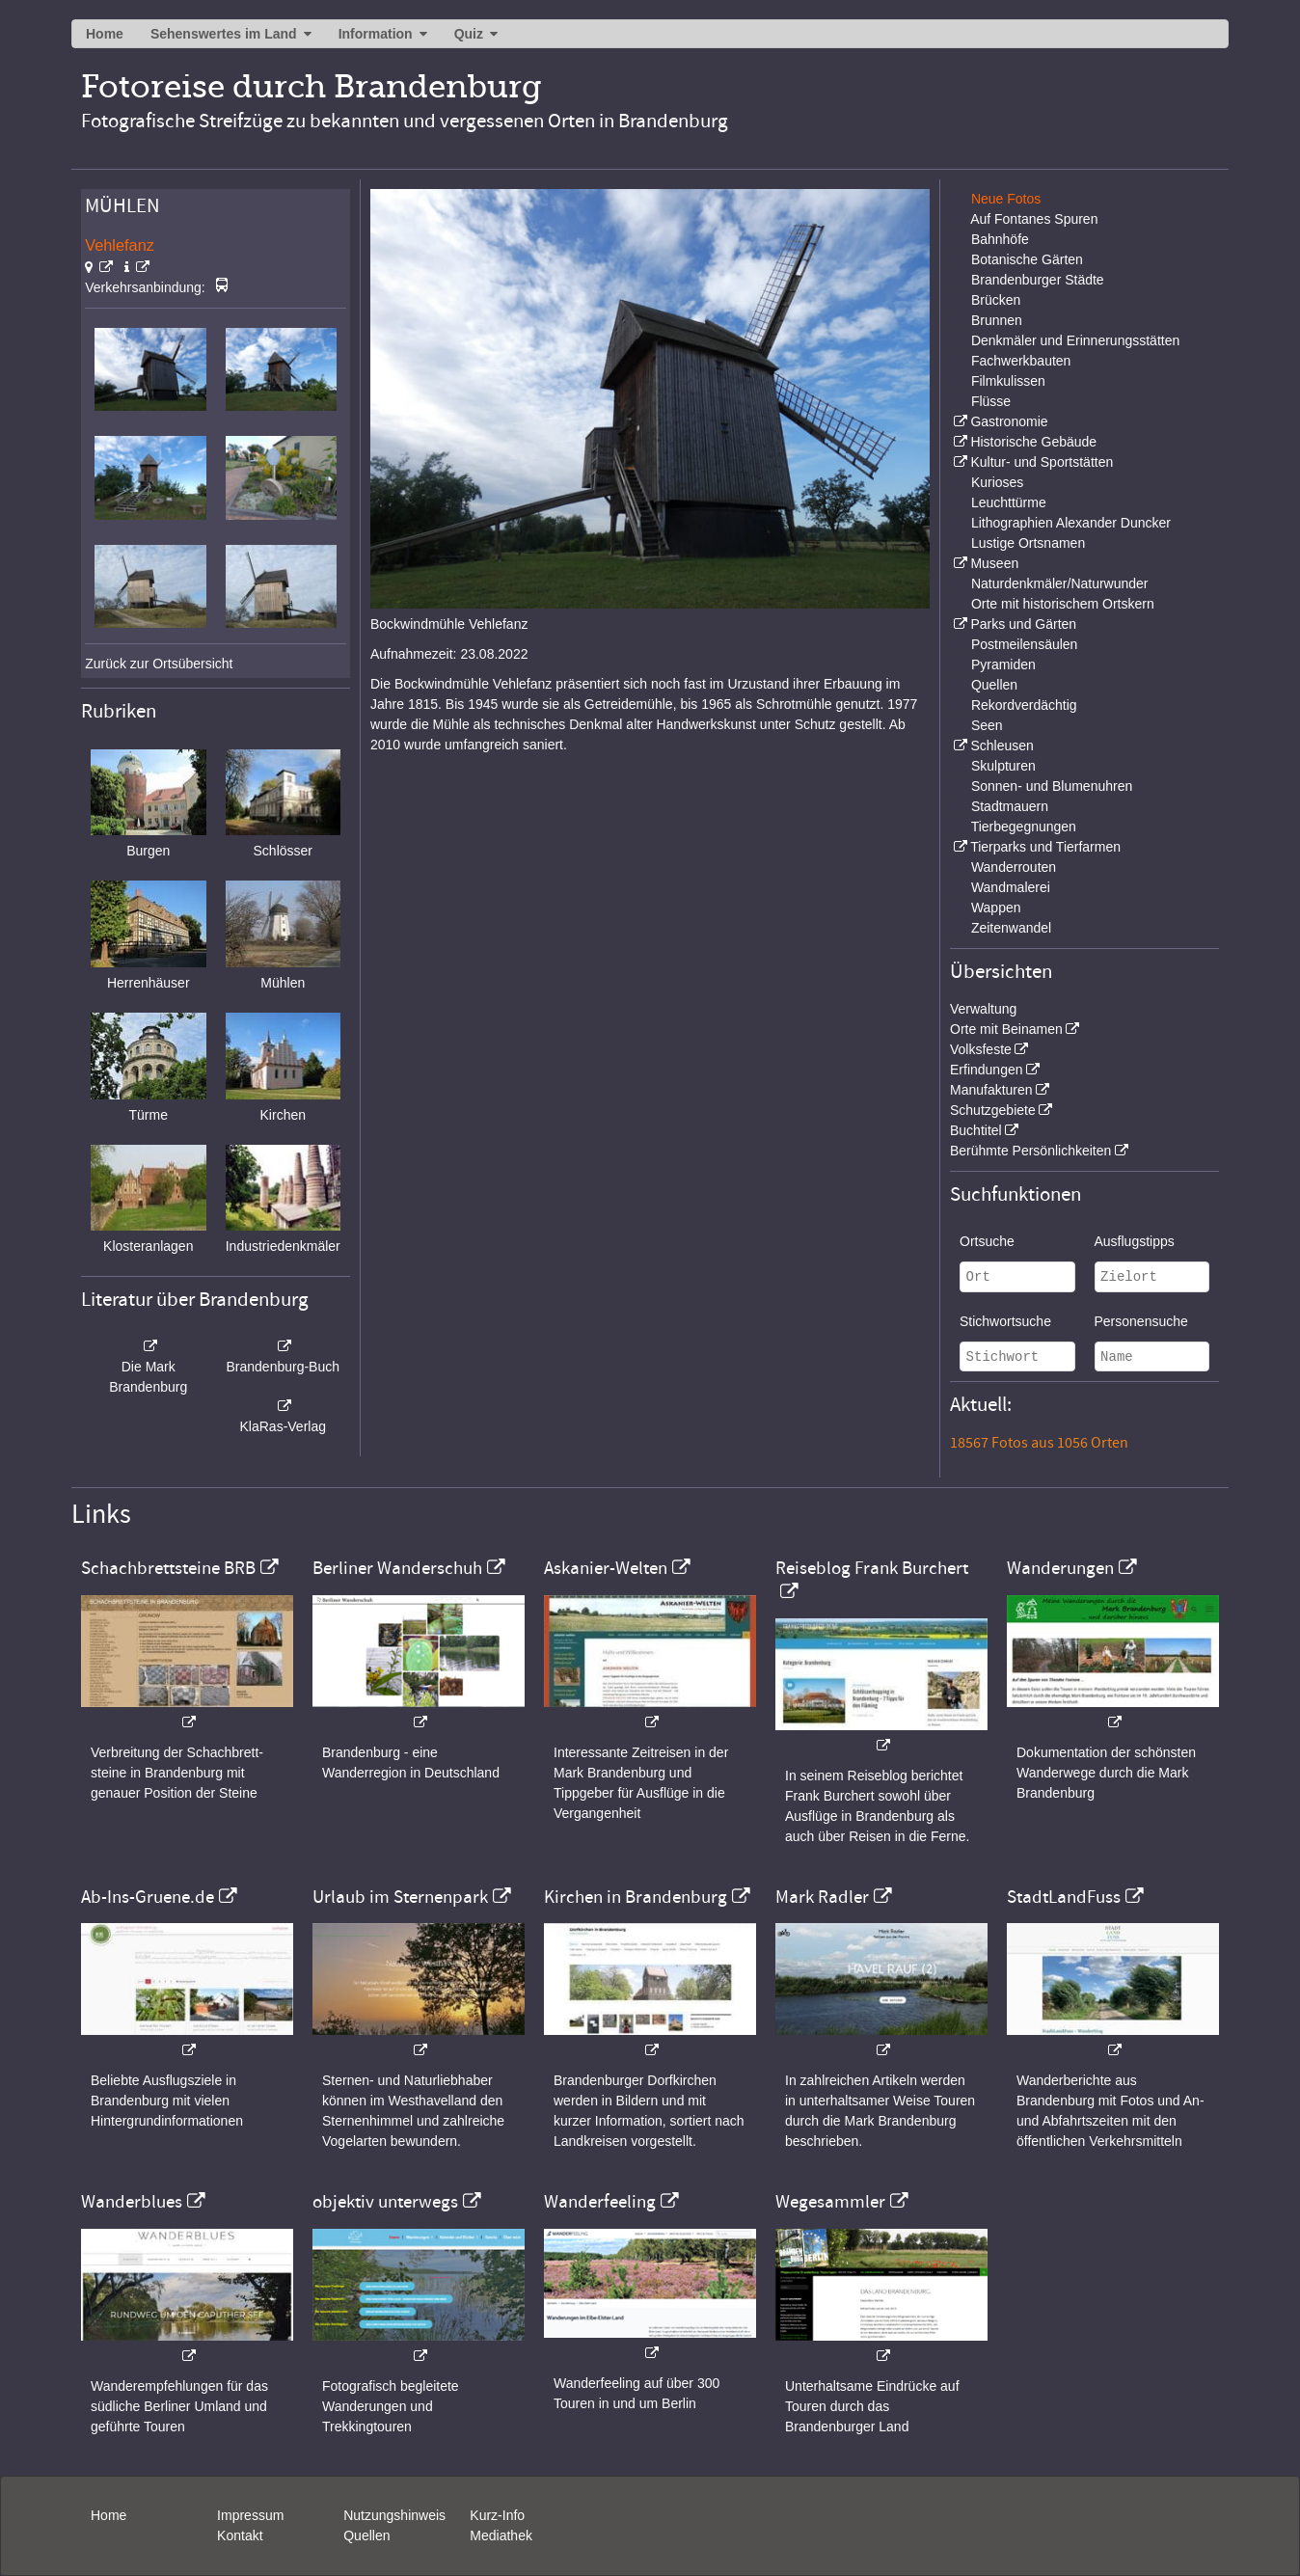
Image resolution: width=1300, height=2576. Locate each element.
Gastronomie (1008, 421)
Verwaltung (983, 1009)
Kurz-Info (497, 2515)
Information (376, 33)
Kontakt (239, 2535)
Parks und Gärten (1023, 624)
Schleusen (1001, 745)
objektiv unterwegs (385, 2201)
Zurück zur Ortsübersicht (158, 663)
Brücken (995, 300)
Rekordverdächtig (1024, 705)
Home (104, 33)
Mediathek (501, 2535)
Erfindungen (986, 1069)
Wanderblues (131, 2201)
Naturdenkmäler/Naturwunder (1060, 583)
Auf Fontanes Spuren (1033, 219)
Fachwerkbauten (1021, 360)
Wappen (996, 907)
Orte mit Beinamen (1006, 1029)
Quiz (468, 33)
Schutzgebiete (993, 1110)
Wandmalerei (1010, 887)
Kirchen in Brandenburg (635, 1897)
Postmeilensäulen (1024, 644)
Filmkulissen (1008, 381)
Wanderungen (1060, 1568)
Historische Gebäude (1033, 441)
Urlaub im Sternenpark (400, 1897)
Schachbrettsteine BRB (168, 1568)
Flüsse (991, 401)
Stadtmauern (1009, 806)
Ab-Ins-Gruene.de (147, 1897)
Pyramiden (1003, 664)
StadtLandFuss (1064, 1897)
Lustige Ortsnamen (1028, 543)
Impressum (250, 2515)
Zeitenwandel (1011, 927)
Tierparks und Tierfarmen (1045, 846)
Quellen (994, 684)
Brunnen (996, 320)
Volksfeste (981, 1049)
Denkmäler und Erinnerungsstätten (1075, 340)
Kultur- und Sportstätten (1041, 462)
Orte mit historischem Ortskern (1062, 603)
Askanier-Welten (605, 1568)
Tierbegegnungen (1023, 826)
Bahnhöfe (1000, 239)
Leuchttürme (1008, 502)
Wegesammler (830, 2201)
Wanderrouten (1013, 867)
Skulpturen (1003, 765)
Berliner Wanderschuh (397, 1568)
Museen (994, 563)
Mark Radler (822, 1897)
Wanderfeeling (600, 2201)
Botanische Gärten (1027, 259)
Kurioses (997, 482)
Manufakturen (991, 1090)
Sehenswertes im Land (223, 33)
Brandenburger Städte (1037, 279)
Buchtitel (976, 1130)
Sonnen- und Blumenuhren (1051, 786)
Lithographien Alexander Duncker (1071, 522)
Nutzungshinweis (394, 2515)
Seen (987, 725)
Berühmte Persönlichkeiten (1030, 1150)
